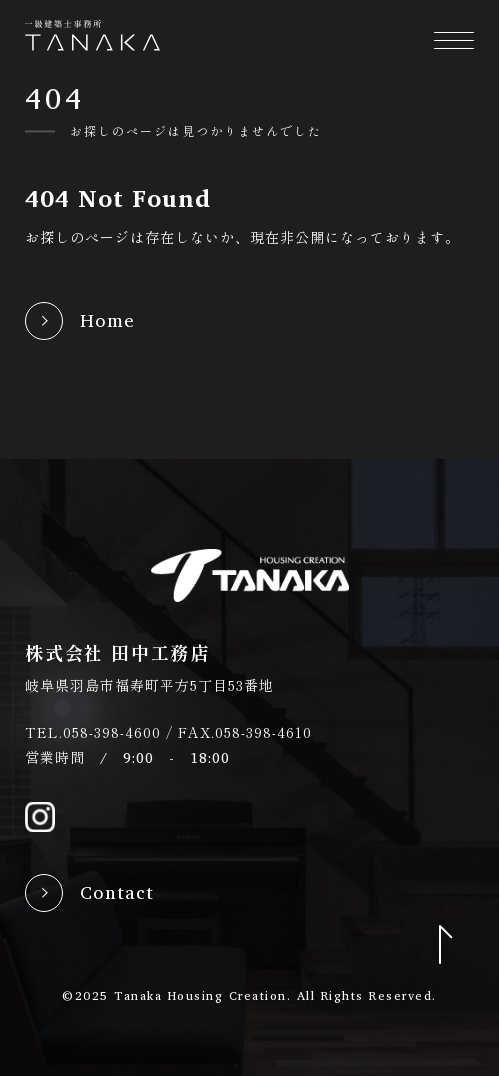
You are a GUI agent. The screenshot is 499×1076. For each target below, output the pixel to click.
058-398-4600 (112, 732)
